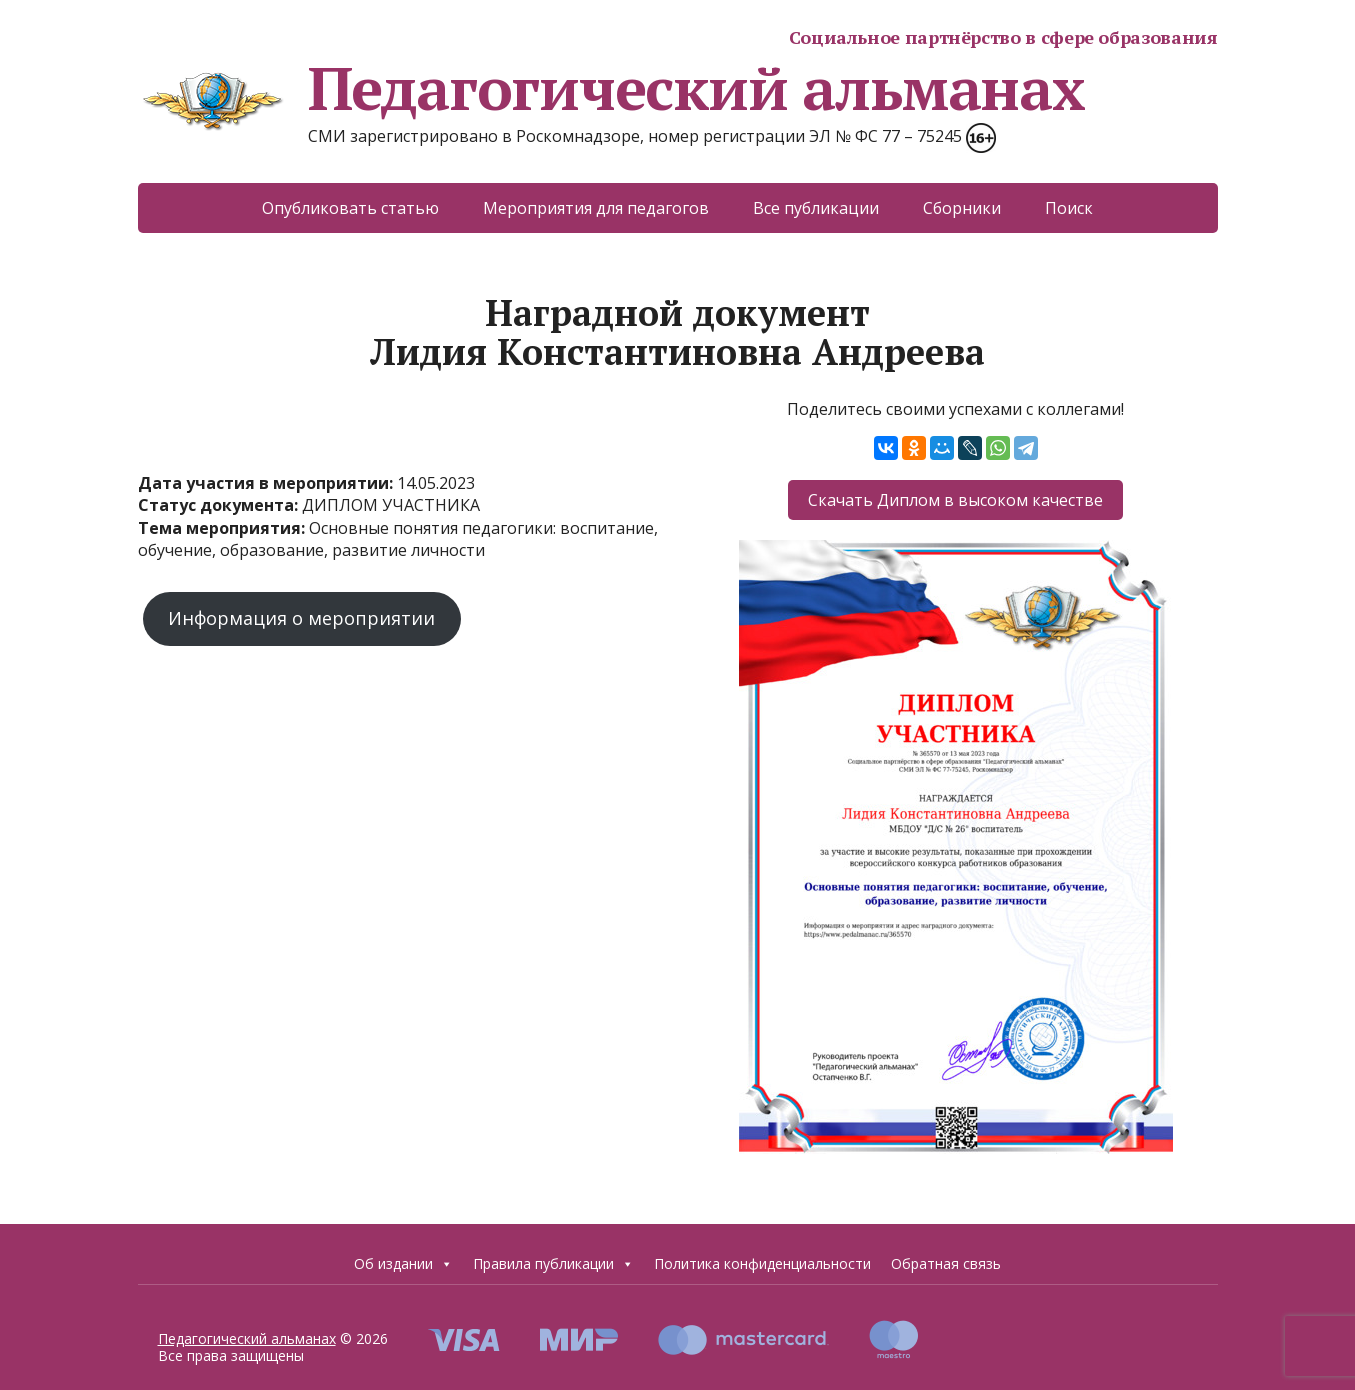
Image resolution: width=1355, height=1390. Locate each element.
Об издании (403, 1263)
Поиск (1069, 208)
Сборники (962, 208)
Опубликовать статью (350, 208)
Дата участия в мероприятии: (267, 483)
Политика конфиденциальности (762, 1263)
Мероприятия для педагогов (596, 208)
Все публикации (816, 208)
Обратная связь (946, 1263)
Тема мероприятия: (223, 528)
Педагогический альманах (611, 88)
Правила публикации (553, 1263)
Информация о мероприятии (301, 618)
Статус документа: (220, 505)
